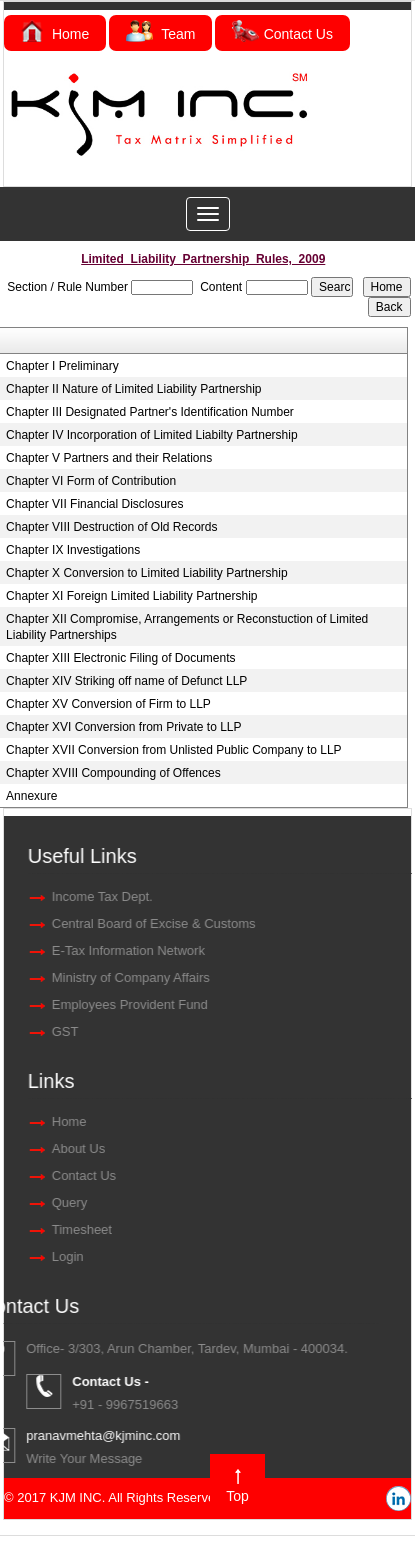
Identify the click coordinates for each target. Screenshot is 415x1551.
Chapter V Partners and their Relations (109, 458)
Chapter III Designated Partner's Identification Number (150, 412)
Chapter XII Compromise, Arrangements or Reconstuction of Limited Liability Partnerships (187, 627)
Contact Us (282, 34)
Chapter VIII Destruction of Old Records (111, 527)
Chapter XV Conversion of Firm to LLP (108, 704)
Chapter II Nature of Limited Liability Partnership (133, 389)
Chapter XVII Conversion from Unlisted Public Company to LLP (174, 750)
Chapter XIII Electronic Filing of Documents (120, 658)
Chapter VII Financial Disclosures (94, 504)
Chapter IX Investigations (73, 550)
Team (160, 34)
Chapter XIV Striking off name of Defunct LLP (126, 681)
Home (55, 34)
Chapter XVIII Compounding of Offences (113, 773)
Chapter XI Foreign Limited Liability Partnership (131, 596)
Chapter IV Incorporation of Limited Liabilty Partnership (152, 435)
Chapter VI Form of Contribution (91, 481)
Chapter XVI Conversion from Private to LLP (123, 727)
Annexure (31, 796)
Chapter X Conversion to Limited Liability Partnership (146, 573)
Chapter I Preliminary (62, 366)
